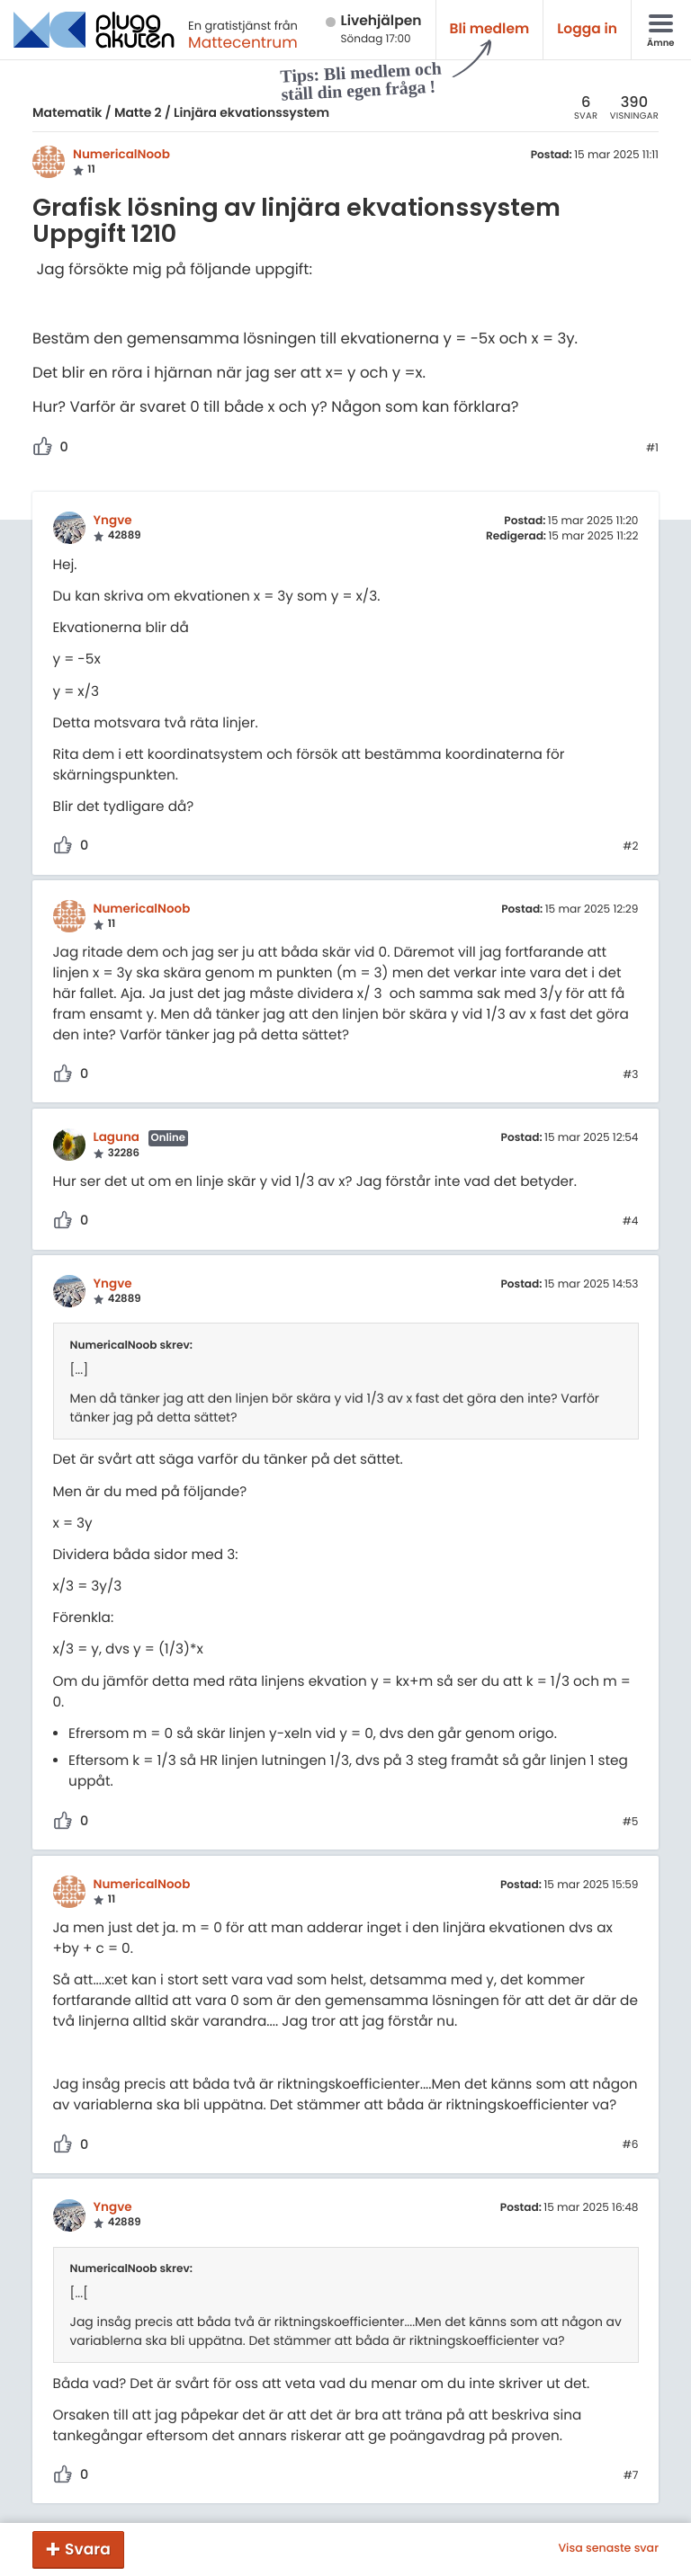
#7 (631, 2476)
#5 (631, 1822)
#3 (630, 1075)
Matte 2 (138, 112)
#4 (631, 1222)
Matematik (67, 112)
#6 (631, 2145)
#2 (630, 847)
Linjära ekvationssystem (251, 112)
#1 (652, 448)
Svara (88, 2549)
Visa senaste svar (608, 2549)
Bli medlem (490, 29)
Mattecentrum (243, 42)
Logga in (587, 29)
